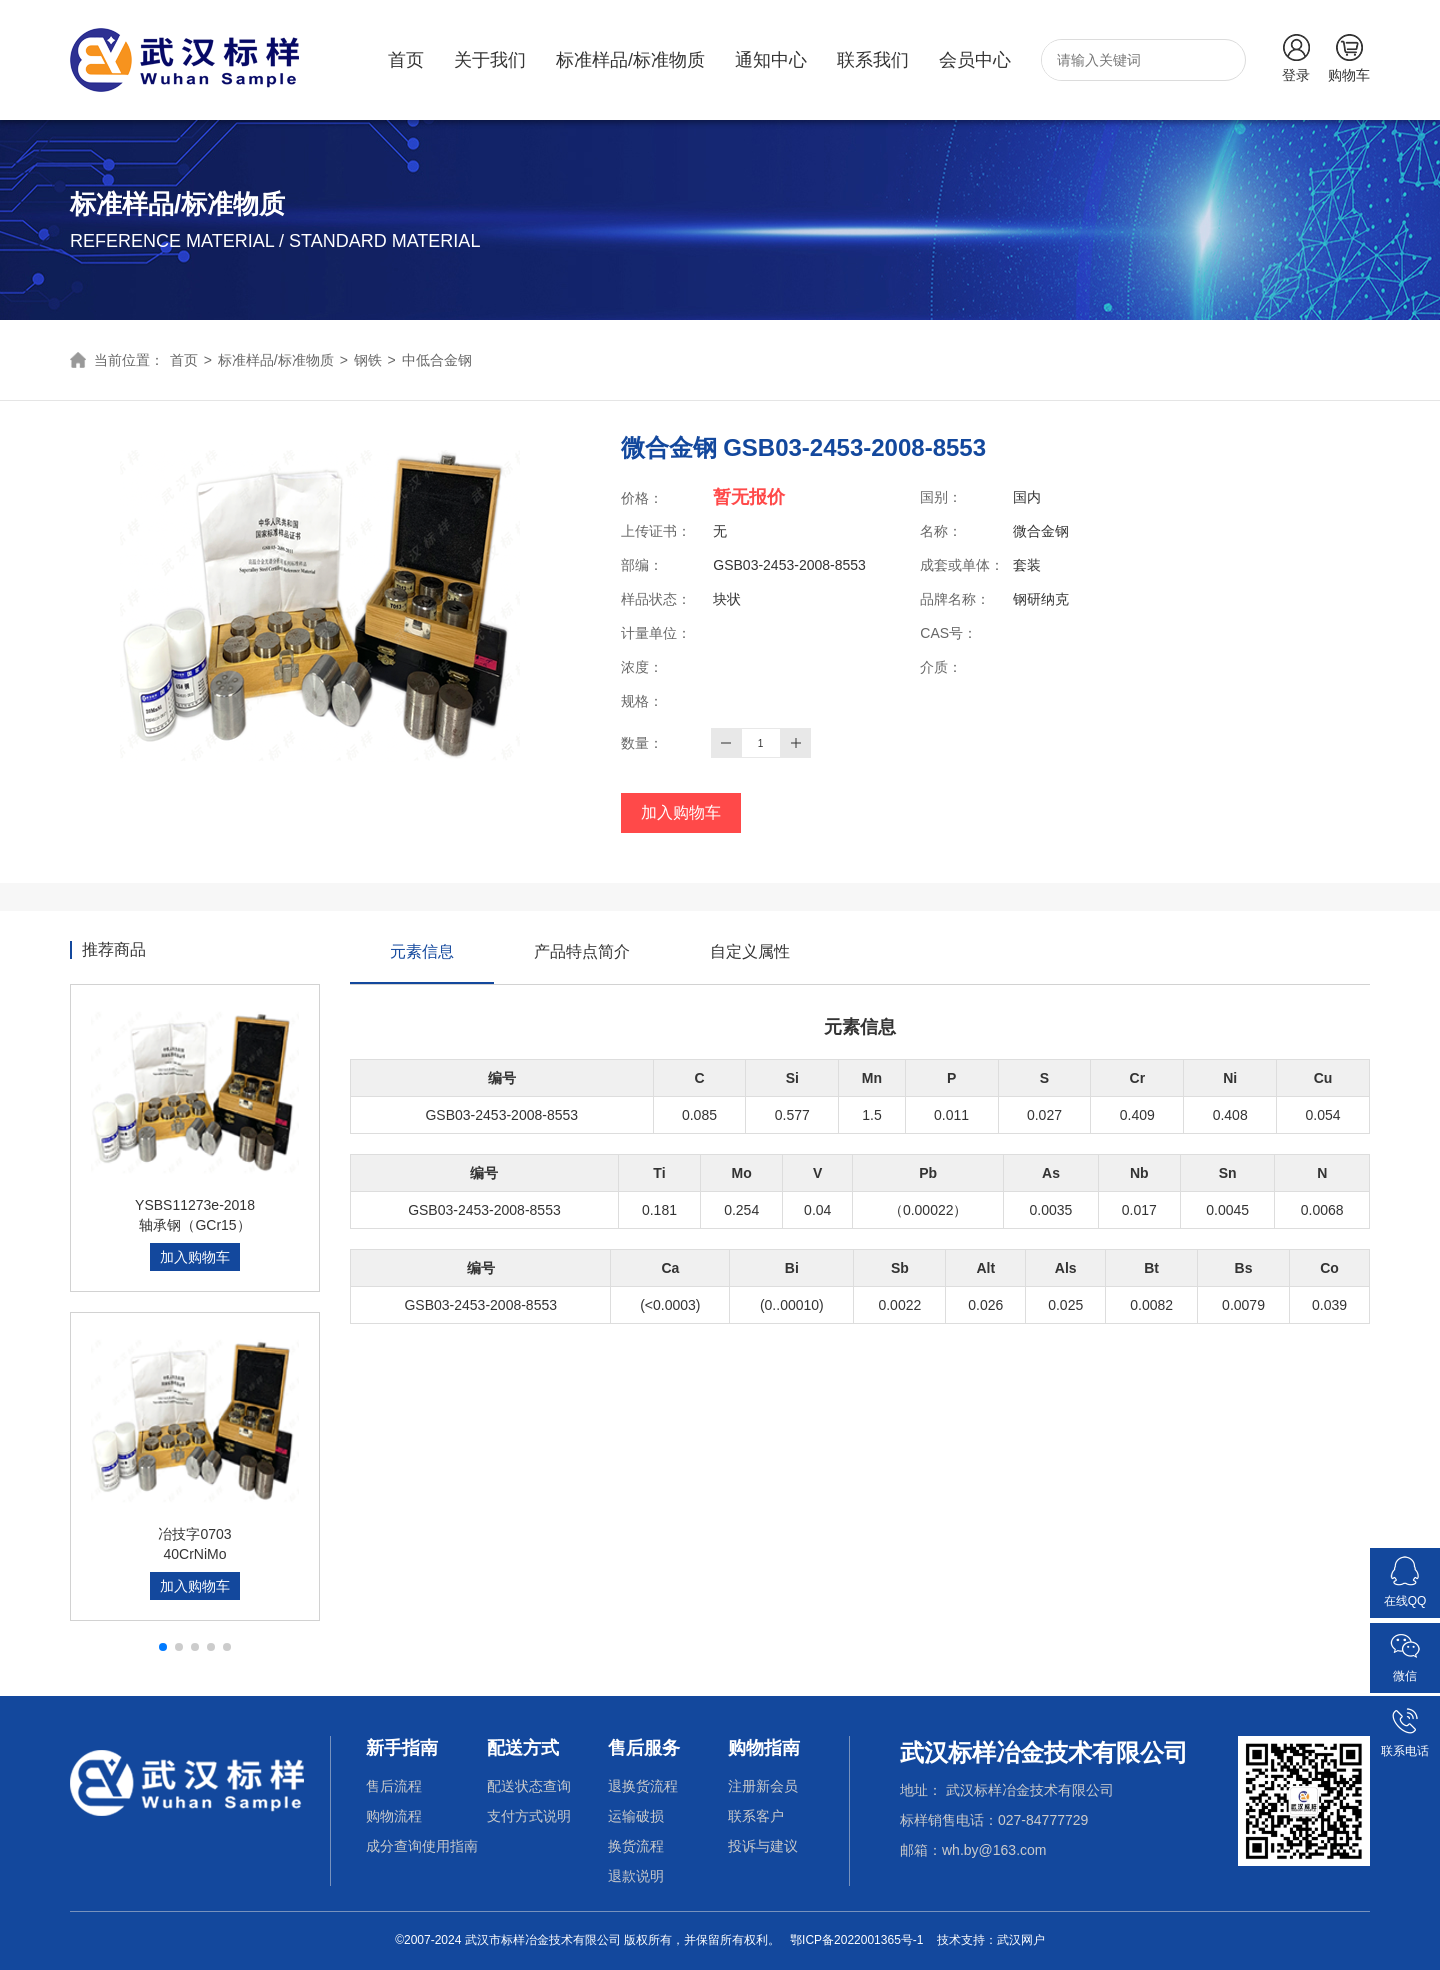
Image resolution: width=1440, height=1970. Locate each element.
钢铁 (368, 360)
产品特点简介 (582, 951)
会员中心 (975, 60)
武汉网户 (1021, 1940)
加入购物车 (681, 812)
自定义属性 (750, 951)
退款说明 (636, 1876)
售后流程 (394, 1786)
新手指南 (402, 1748)
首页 (406, 60)
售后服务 (644, 1748)
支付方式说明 (529, 1816)
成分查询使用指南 (422, 1846)
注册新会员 (763, 1786)
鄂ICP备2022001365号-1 (856, 1940)
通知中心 (771, 60)
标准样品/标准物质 (630, 60)
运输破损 (636, 1816)
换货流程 (636, 1846)
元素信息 (422, 963)
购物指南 (764, 1748)
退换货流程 (643, 1786)
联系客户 (756, 1816)
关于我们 (490, 60)
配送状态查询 (529, 1786)
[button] (163, 1647)
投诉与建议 (763, 1846)
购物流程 (394, 1816)
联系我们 (873, 60)
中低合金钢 (437, 360)
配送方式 (523, 1748)
